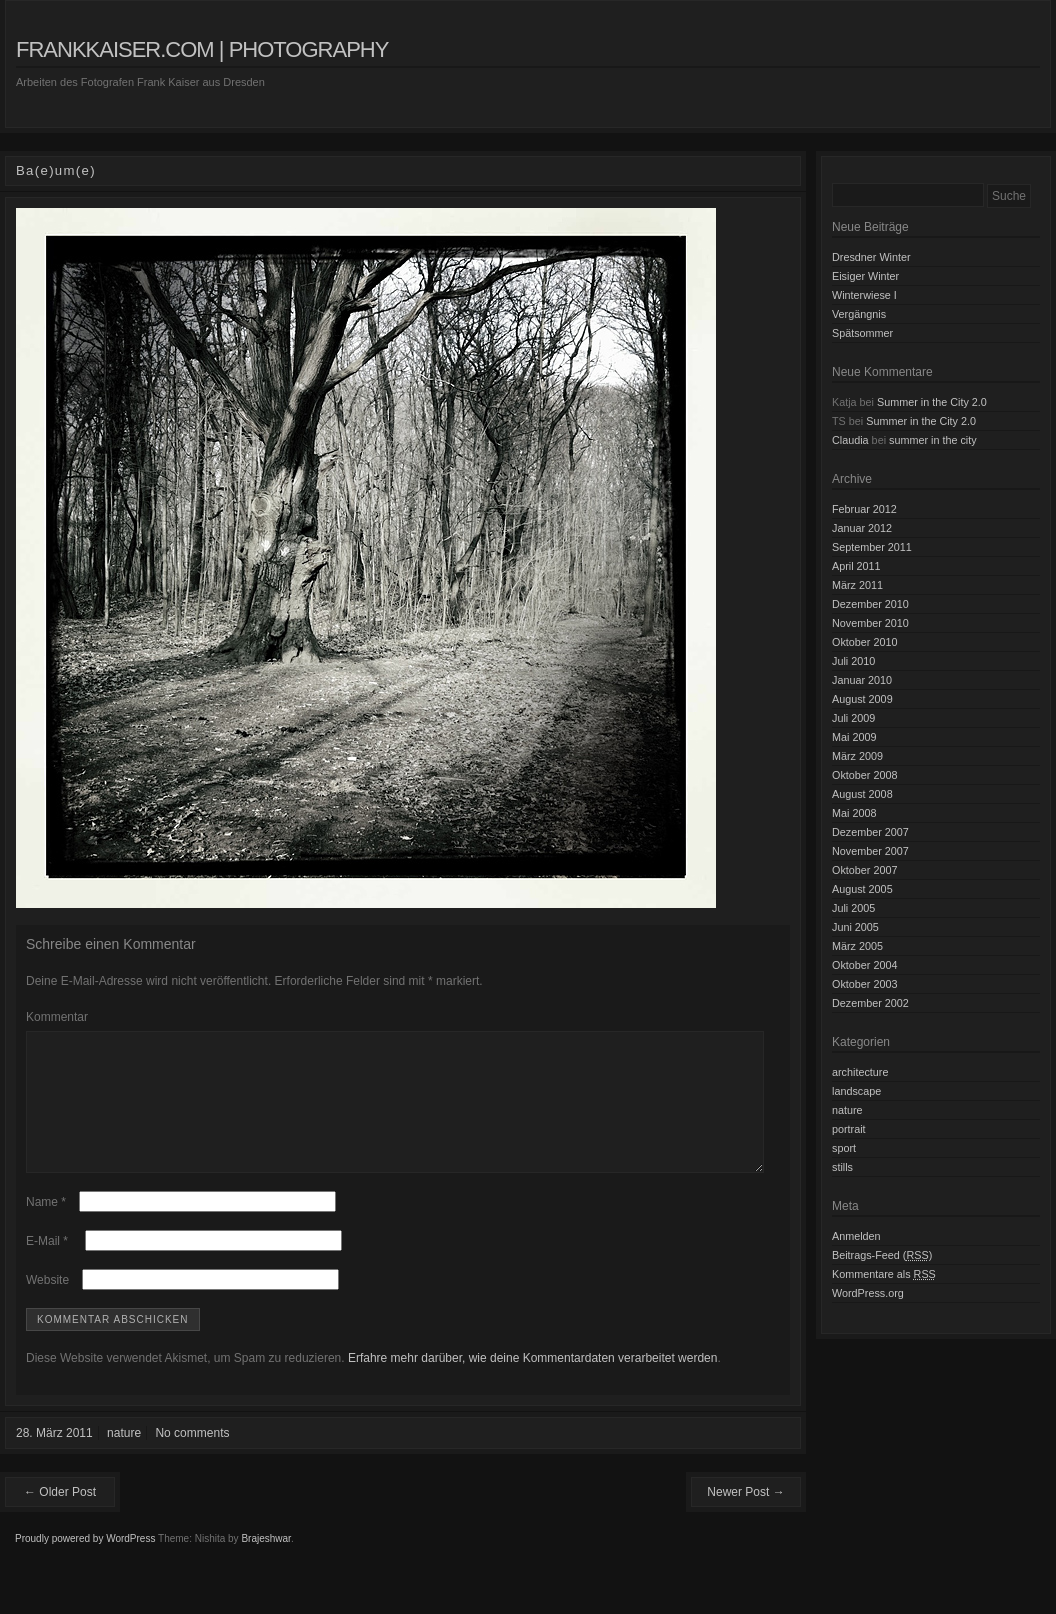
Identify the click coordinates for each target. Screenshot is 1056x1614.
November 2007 (870, 851)
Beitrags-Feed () (882, 1255)
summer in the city (933, 440)
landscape (856, 1091)
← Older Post (60, 1516)
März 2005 (857, 946)
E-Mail (47, 1265)
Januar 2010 (862, 680)
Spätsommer (862, 333)
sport (844, 1148)
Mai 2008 (854, 813)
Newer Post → (745, 1516)
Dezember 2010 (870, 604)
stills (842, 1167)
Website (47, 1304)
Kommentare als (884, 1274)
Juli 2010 (853, 661)
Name (46, 1226)
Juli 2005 (853, 908)
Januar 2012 (862, 528)
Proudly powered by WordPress (85, 1562)
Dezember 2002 (870, 1003)
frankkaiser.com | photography (202, 49)
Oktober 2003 (864, 984)
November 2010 (870, 623)
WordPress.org (868, 1293)
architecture (860, 1072)
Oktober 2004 (864, 965)
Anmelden (856, 1236)
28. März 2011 (54, 1457)
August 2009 (862, 699)
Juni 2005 (855, 927)
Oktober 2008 (864, 775)
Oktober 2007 (864, 870)
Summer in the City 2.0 (932, 402)
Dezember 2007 (870, 832)
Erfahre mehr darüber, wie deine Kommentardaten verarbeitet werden (533, 1382)
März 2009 (857, 756)
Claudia (850, 440)
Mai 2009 (854, 737)
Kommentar (57, 1017)
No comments (192, 1457)
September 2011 (872, 547)
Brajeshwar (265, 1562)
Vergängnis (859, 314)
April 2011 (856, 566)
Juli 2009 (853, 718)
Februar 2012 (864, 509)
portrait (849, 1129)
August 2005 (862, 889)
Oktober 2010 (864, 642)
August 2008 (862, 794)
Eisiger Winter (865, 276)
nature (124, 1457)
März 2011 (857, 585)
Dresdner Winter (871, 257)
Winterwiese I (864, 295)
